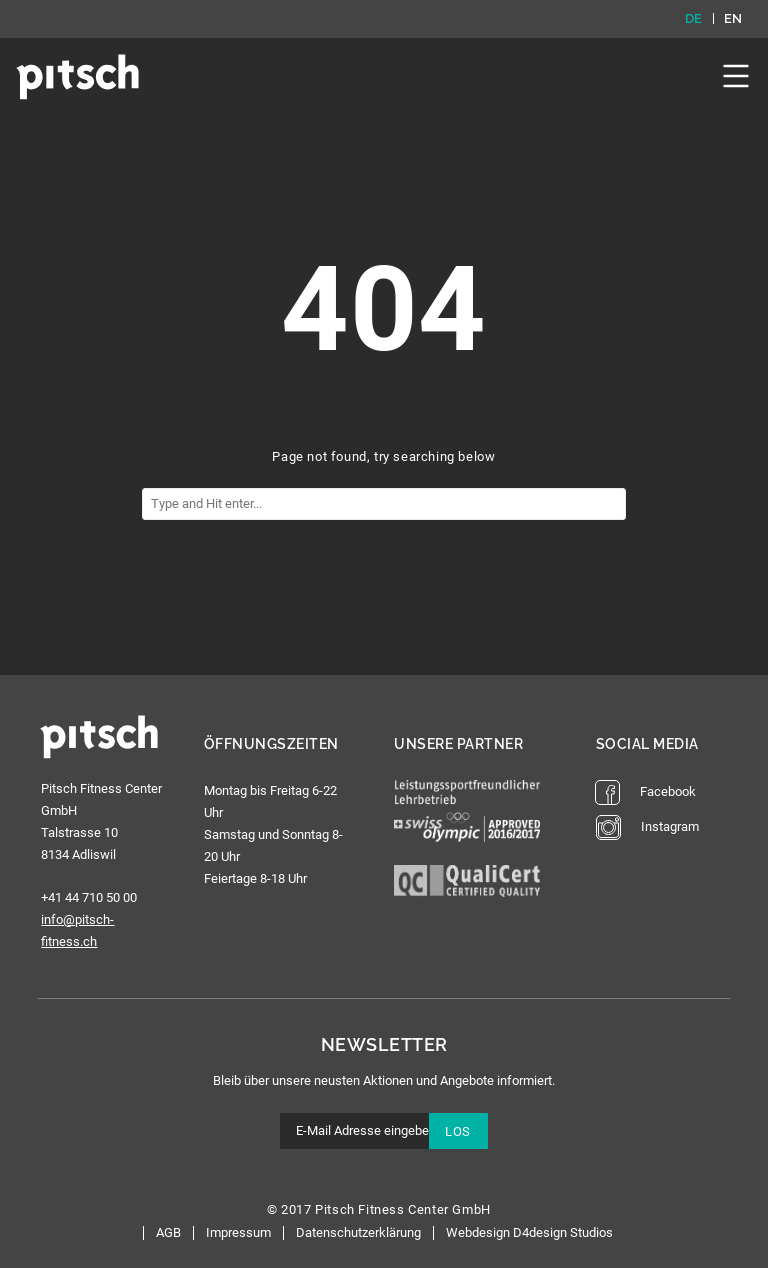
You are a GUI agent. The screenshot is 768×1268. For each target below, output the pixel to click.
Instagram (647, 827)
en (733, 19)
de (694, 19)
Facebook (645, 792)
